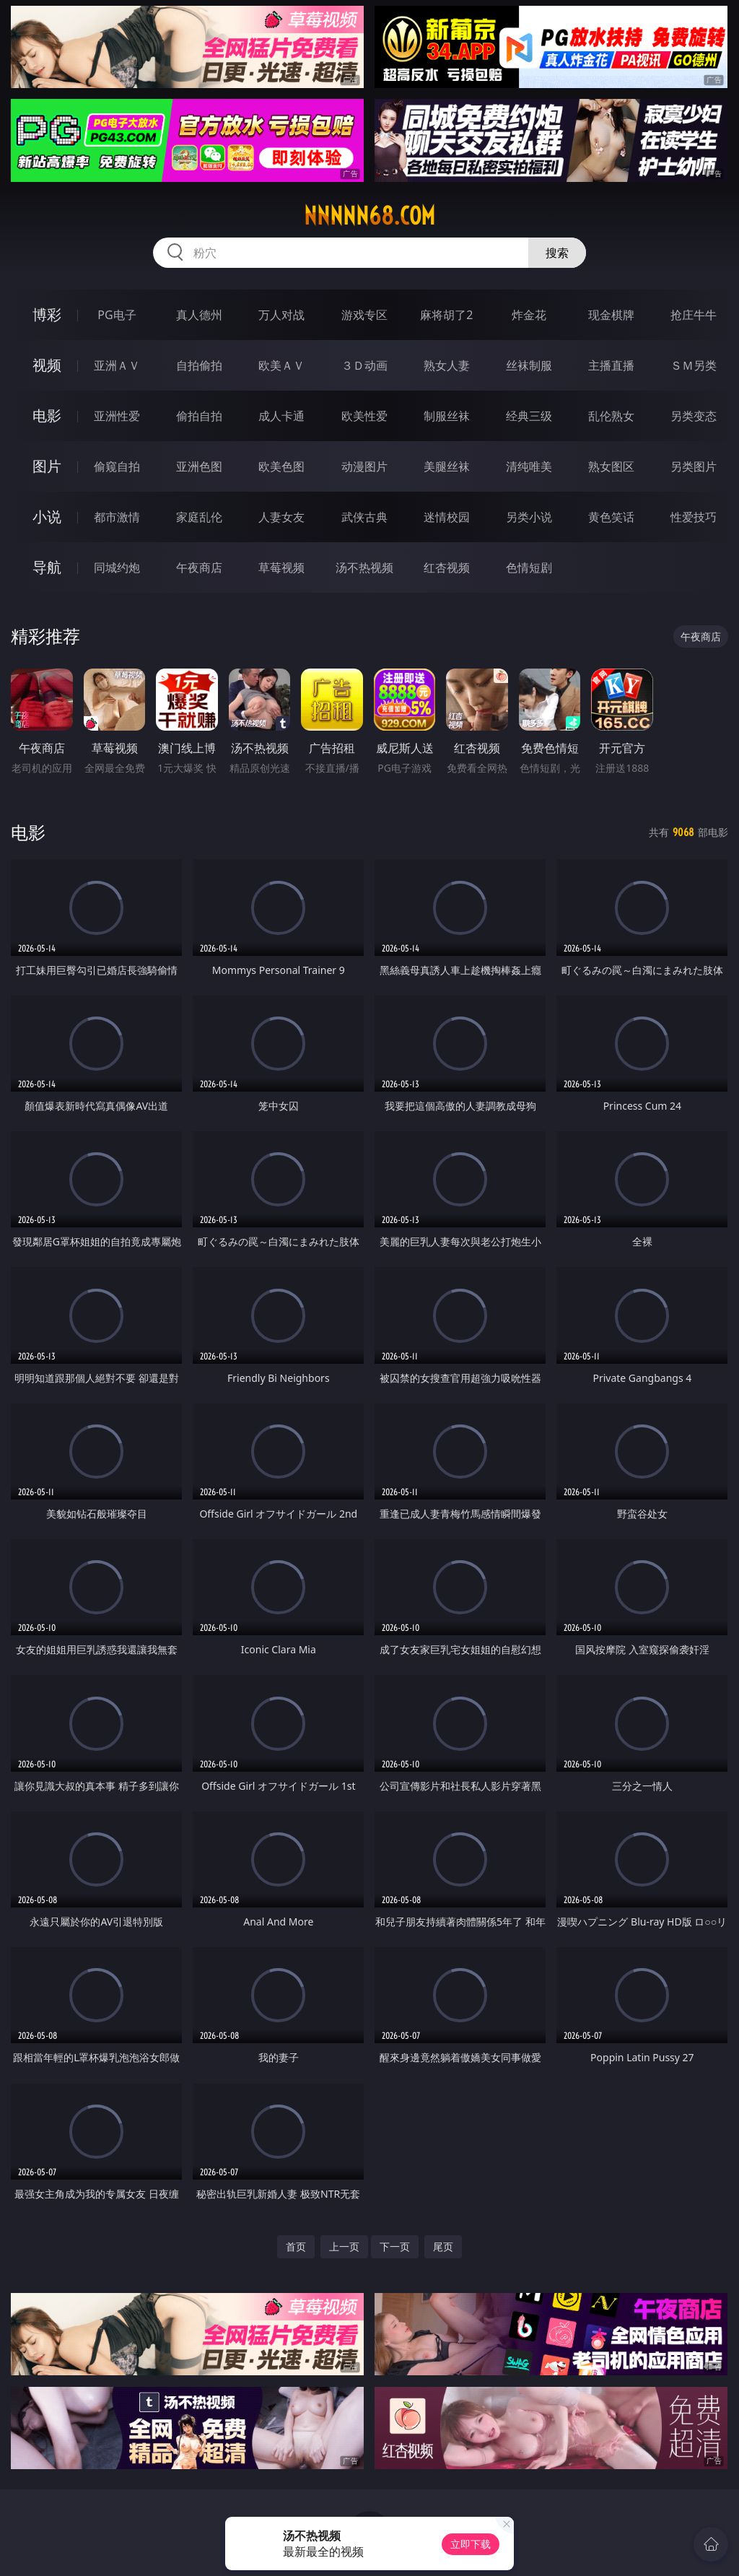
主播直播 (611, 365)
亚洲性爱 (117, 416)
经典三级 (529, 416)
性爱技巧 (693, 517)
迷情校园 (447, 517)
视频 (46, 365)
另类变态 (693, 416)
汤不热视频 (364, 567)
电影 (46, 415)
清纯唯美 (529, 466)
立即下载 (470, 2544)
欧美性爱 (364, 416)
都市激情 (117, 517)
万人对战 (281, 315)
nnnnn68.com (369, 215)
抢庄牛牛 (693, 315)
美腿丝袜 (447, 466)
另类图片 (693, 466)
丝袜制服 (529, 365)
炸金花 (529, 315)
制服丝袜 (447, 416)
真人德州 (199, 315)
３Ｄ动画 (364, 365)
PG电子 (116, 315)
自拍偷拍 (199, 365)
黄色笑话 (611, 517)
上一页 (344, 2246)
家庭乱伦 (199, 517)
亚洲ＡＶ (117, 365)
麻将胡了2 (446, 315)
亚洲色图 (199, 466)
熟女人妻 (447, 365)
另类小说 (529, 517)
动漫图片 (364, 466)
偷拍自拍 (199, 416)
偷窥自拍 (117, 466)
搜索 (557, 253)
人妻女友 (281, 517)
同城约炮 (117, 567)
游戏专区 (364, 315)
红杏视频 (447, 567)
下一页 (395, 2246)
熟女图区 (611, 466)
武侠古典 (364, 517)
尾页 (443, 2246)
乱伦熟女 (611, 416)
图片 (46, 466)
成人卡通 (281, 416)
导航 (46, 567)
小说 (46, 516)
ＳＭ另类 (693, 365)
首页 (296, 2246)
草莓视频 (281, 567)
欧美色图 (281, 466)
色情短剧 (529, 567)
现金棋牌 (611, 315)
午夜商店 (199, 567)
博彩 (46, 314)
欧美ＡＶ (281, 365)
